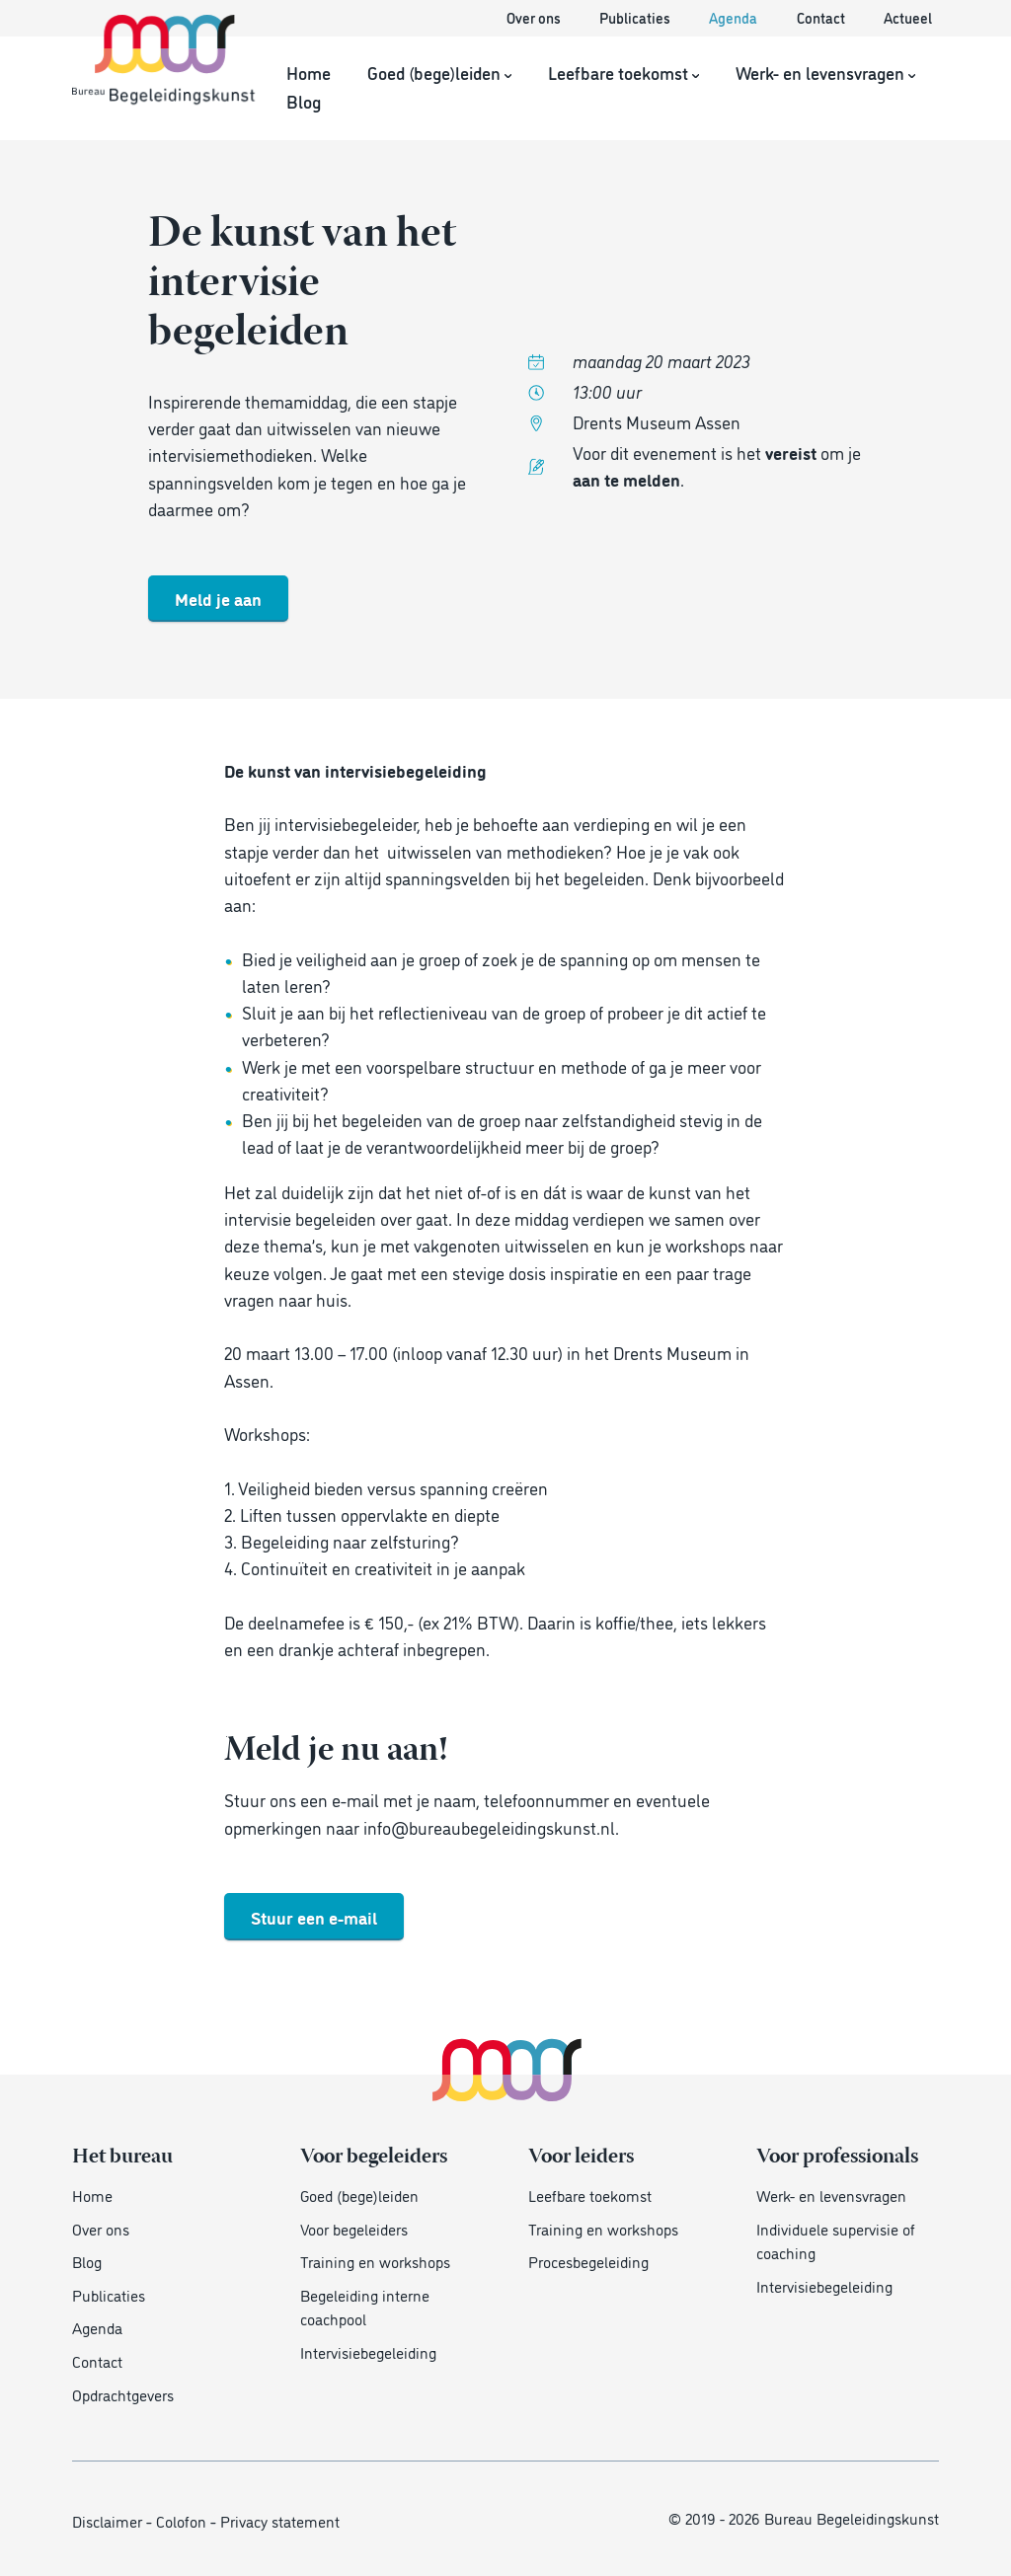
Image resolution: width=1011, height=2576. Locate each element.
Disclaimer (107, 2520)
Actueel (908, 18)
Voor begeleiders (354, 2228)
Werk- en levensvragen (825, 71)
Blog (303, 100)
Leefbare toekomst (623, 71)
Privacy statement (280, 2520)
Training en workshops (375, 2260)
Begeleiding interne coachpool (364, 2306)
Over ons (535, 18)
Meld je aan (218, 597)
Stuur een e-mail (314, 1916)
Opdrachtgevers (123, 2394)
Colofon (181, 2520)
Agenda (734, 18)
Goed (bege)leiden (439, 71)
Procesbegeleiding (588, 2260)
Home (308, 71)
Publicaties (636, 18)
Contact (822, 18)
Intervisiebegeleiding (368, 2351)
